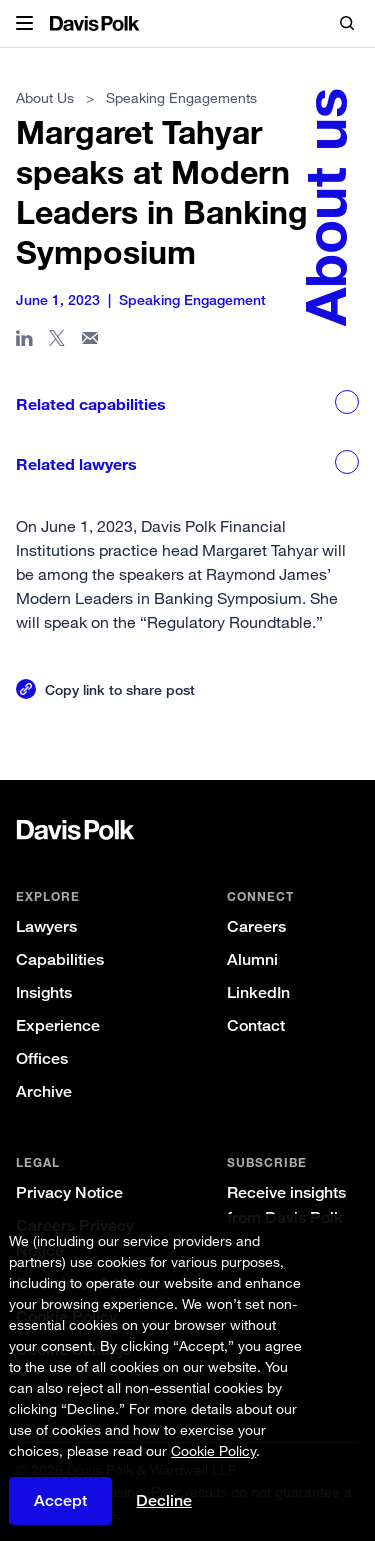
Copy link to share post (120, 689)
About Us (45, 97)
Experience (58, 1025)
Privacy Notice (69, 1192)
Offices (42, 1058)
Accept (60, 1500)
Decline (164, 1501)
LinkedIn (258, 992)
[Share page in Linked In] (24, 342)
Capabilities (60, 959)
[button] (24, 24)
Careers (256, 926)
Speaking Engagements (181, 97)
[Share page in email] (90, 342)
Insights (44, 992)
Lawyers (46, 926)
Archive (44, 1091)
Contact (256, 1025)
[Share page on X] (57, 342)
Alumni (252, 959)
